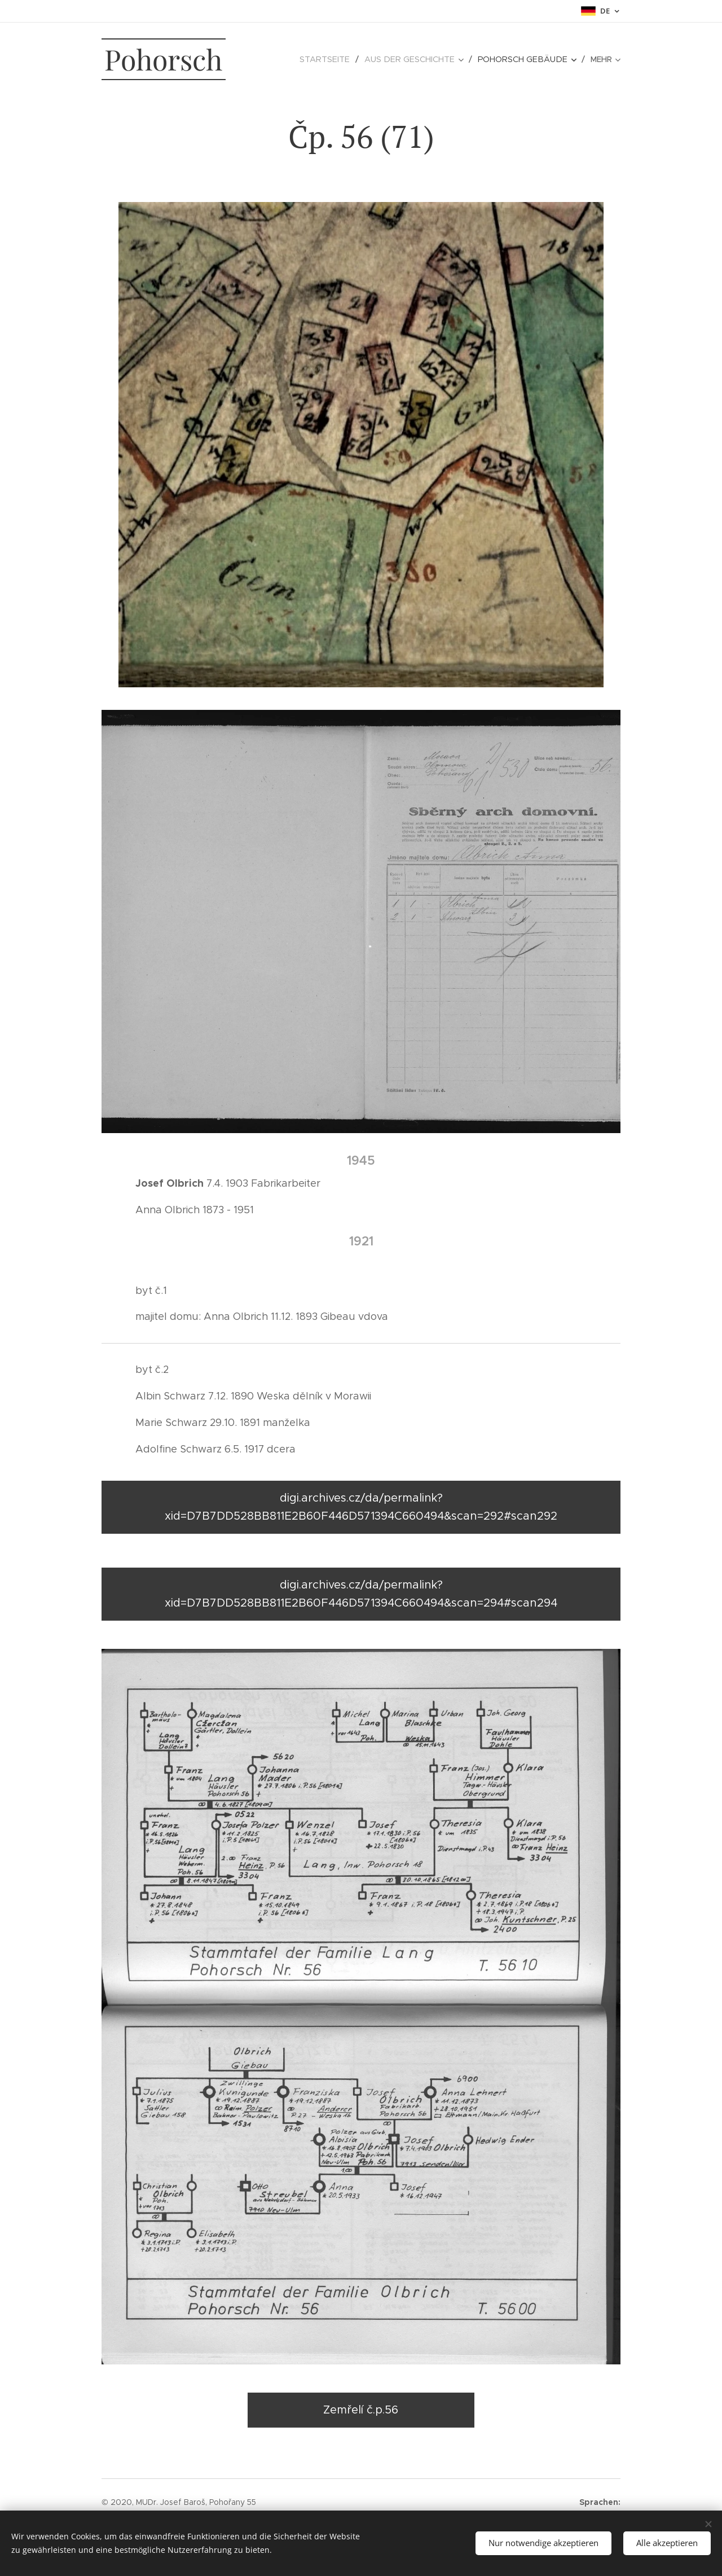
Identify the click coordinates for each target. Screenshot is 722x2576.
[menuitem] (287, 59)
